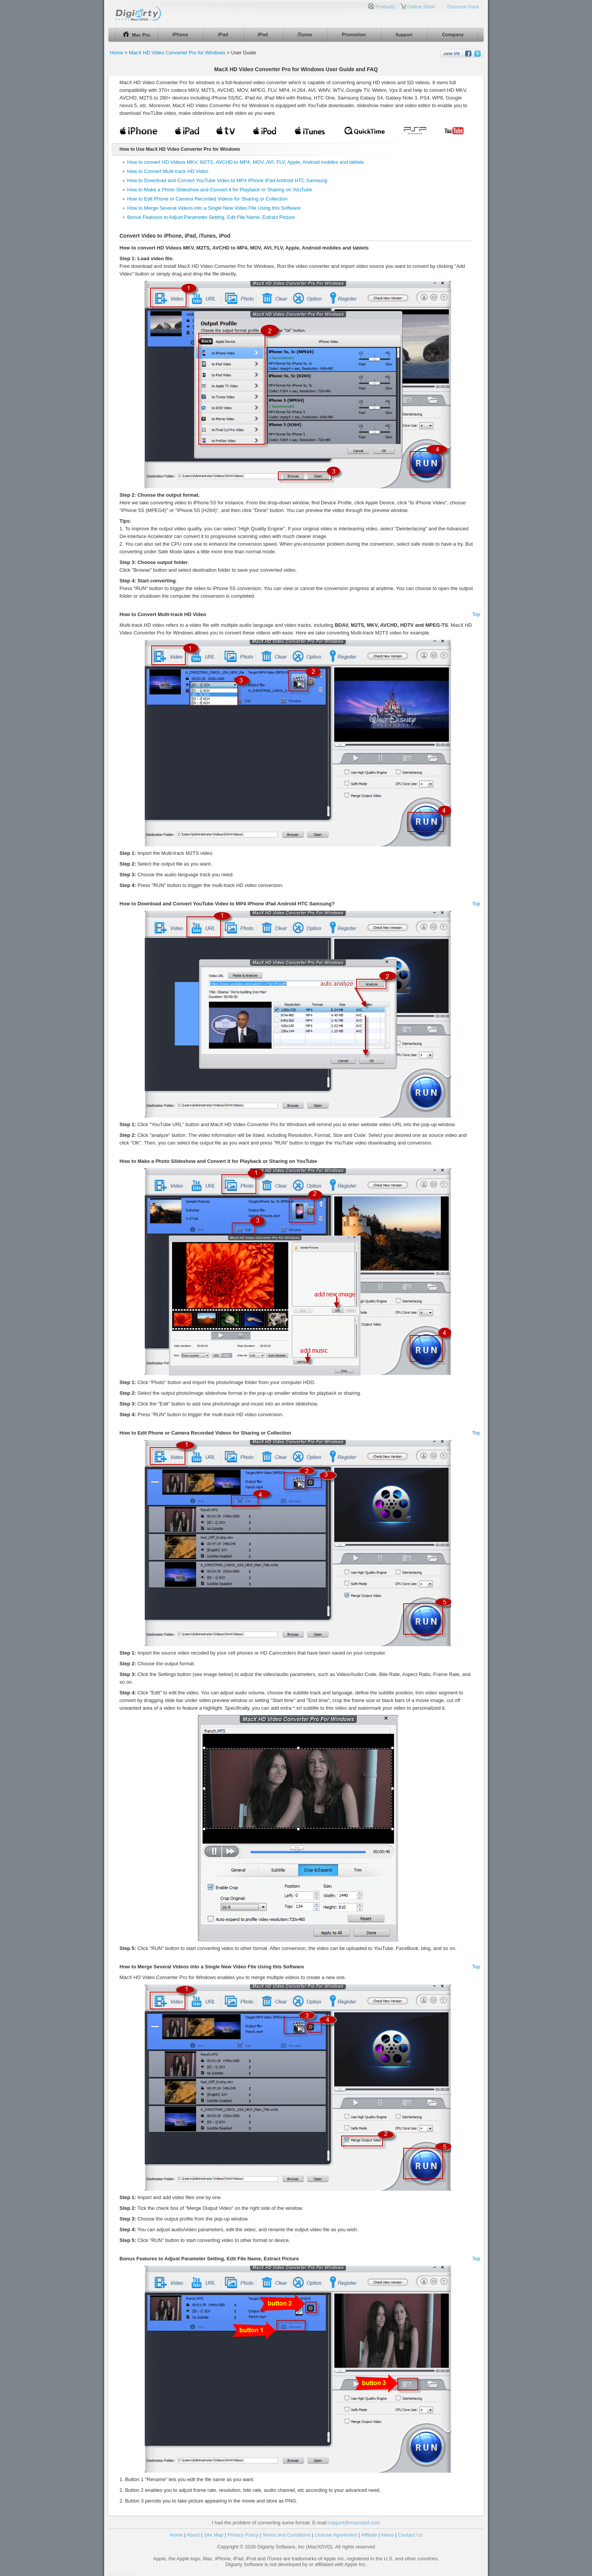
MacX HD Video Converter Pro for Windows (177, 52)
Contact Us (410, 2535)
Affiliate (369, 2535)
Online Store (421, 7)
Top (476, 614)
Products (385, 7)
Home (116, 52)
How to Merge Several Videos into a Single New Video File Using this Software (214, 208)
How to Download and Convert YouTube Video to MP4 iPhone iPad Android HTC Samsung (227, 180)
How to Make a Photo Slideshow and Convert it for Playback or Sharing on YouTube (219, 189)
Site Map (213, 2535)
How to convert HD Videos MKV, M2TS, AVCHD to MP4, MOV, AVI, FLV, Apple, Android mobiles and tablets (245, 162)
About (193, 2535)
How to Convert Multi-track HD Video (167, 171)
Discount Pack (463, 7)
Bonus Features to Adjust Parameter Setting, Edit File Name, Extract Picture (211, 217)
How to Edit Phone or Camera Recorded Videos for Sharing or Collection (207, 199)
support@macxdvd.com (354, 2522)
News (387, 2535)
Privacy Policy (242, 2535)
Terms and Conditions (286, 2535)
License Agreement (336, 2535)
